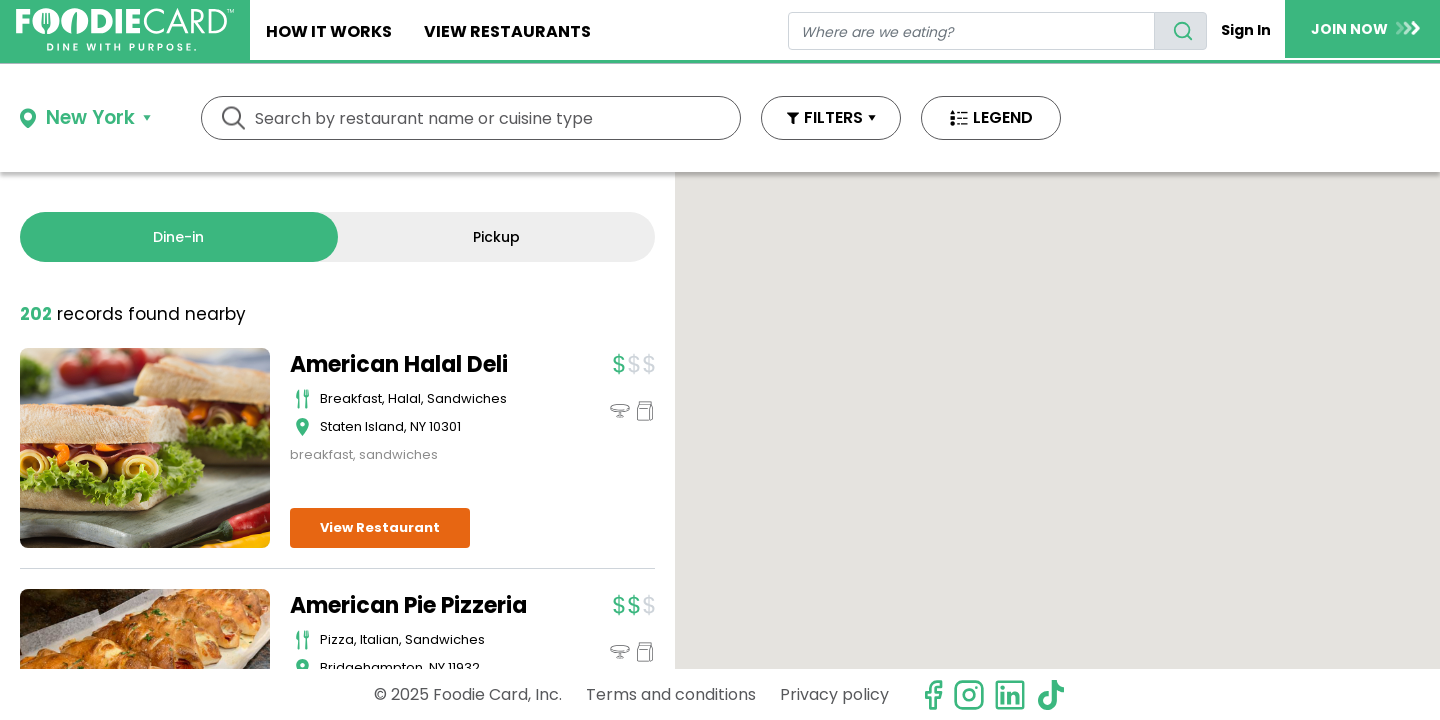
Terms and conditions (671, 694)
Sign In (1246, 30)
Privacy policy (834, 694)
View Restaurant (380, 527)
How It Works (329, 31)
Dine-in (178, 237)
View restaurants (507, 31)
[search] (1180, 31)
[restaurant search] (972, 31)
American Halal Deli (399, 364)
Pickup (496, 237)
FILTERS (833, 117)
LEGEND (1003, 117)
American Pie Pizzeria (408, 605)
